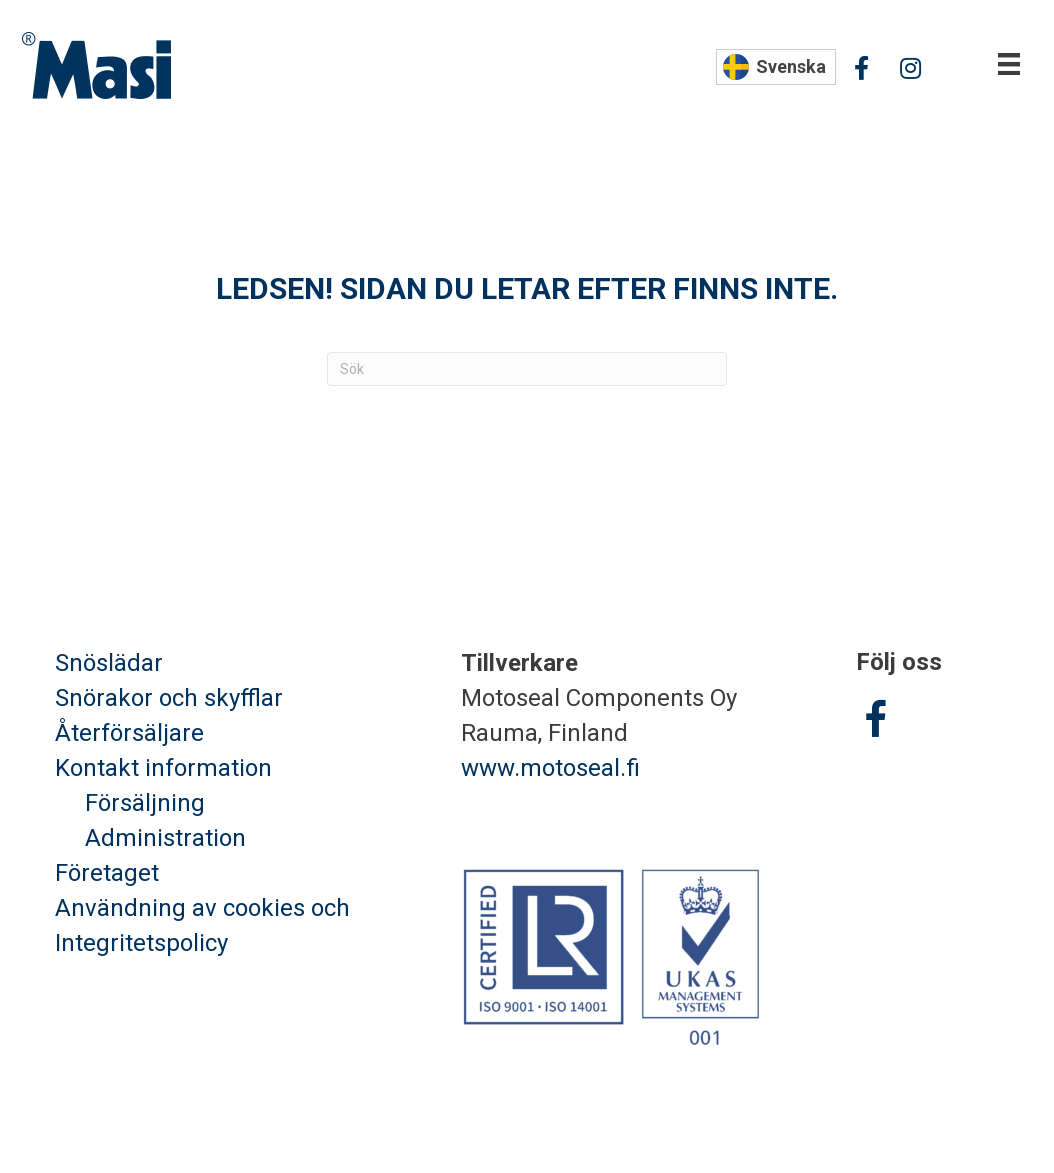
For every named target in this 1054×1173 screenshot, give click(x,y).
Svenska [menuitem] (791, 66)
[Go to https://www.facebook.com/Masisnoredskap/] (876, 722)
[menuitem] (776, 67)
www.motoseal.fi (550, 768)
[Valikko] (1009, 64)
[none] (776, 67)
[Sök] (527, 369)
